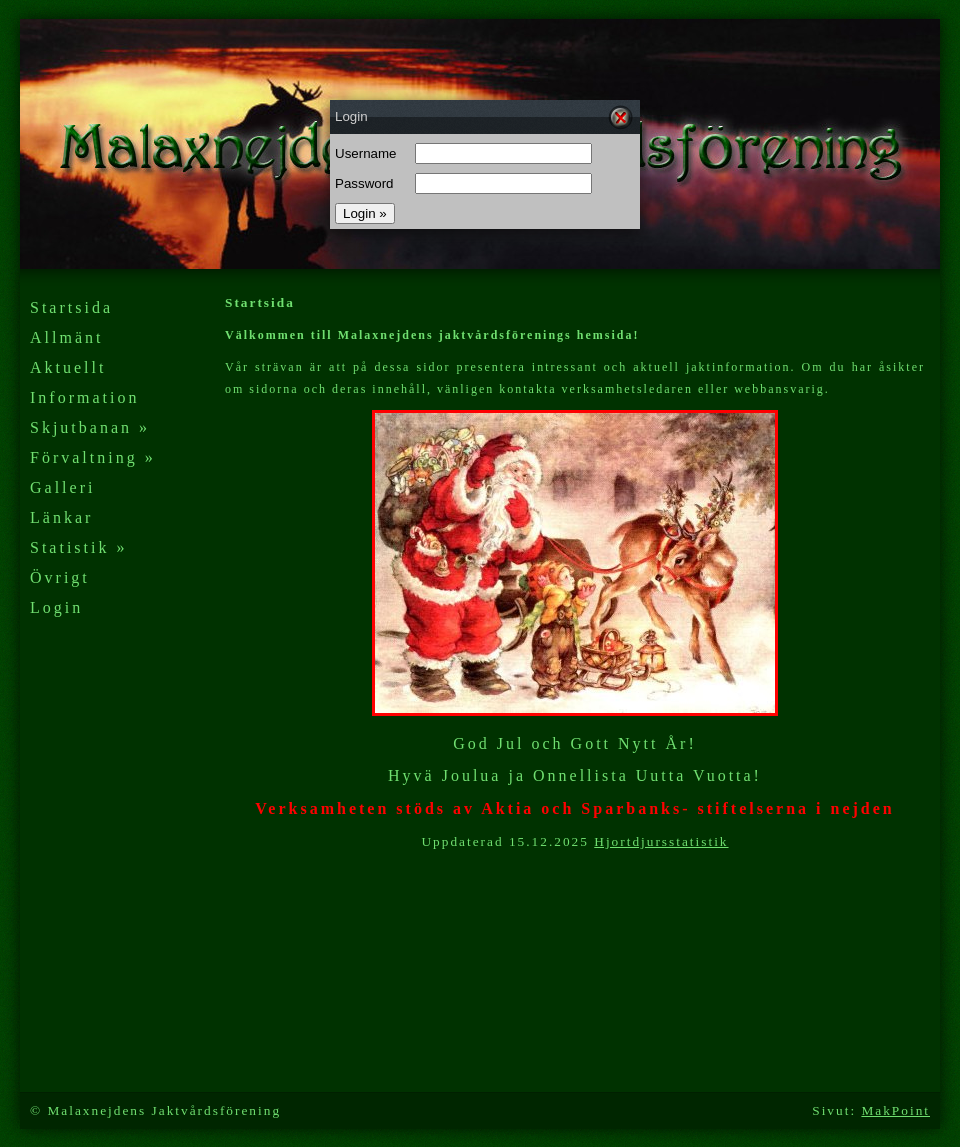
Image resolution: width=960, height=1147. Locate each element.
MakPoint (895, 1110)
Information (84, 397)
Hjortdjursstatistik (661, 841)
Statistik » (78, 547)
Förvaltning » (93, 457)
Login (56, 607)
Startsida (71, 307)
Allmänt (66, 337)
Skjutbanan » (90, 427)
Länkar (61, 517)
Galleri (62, 487)
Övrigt (60, 577)
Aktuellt (68, 367)
